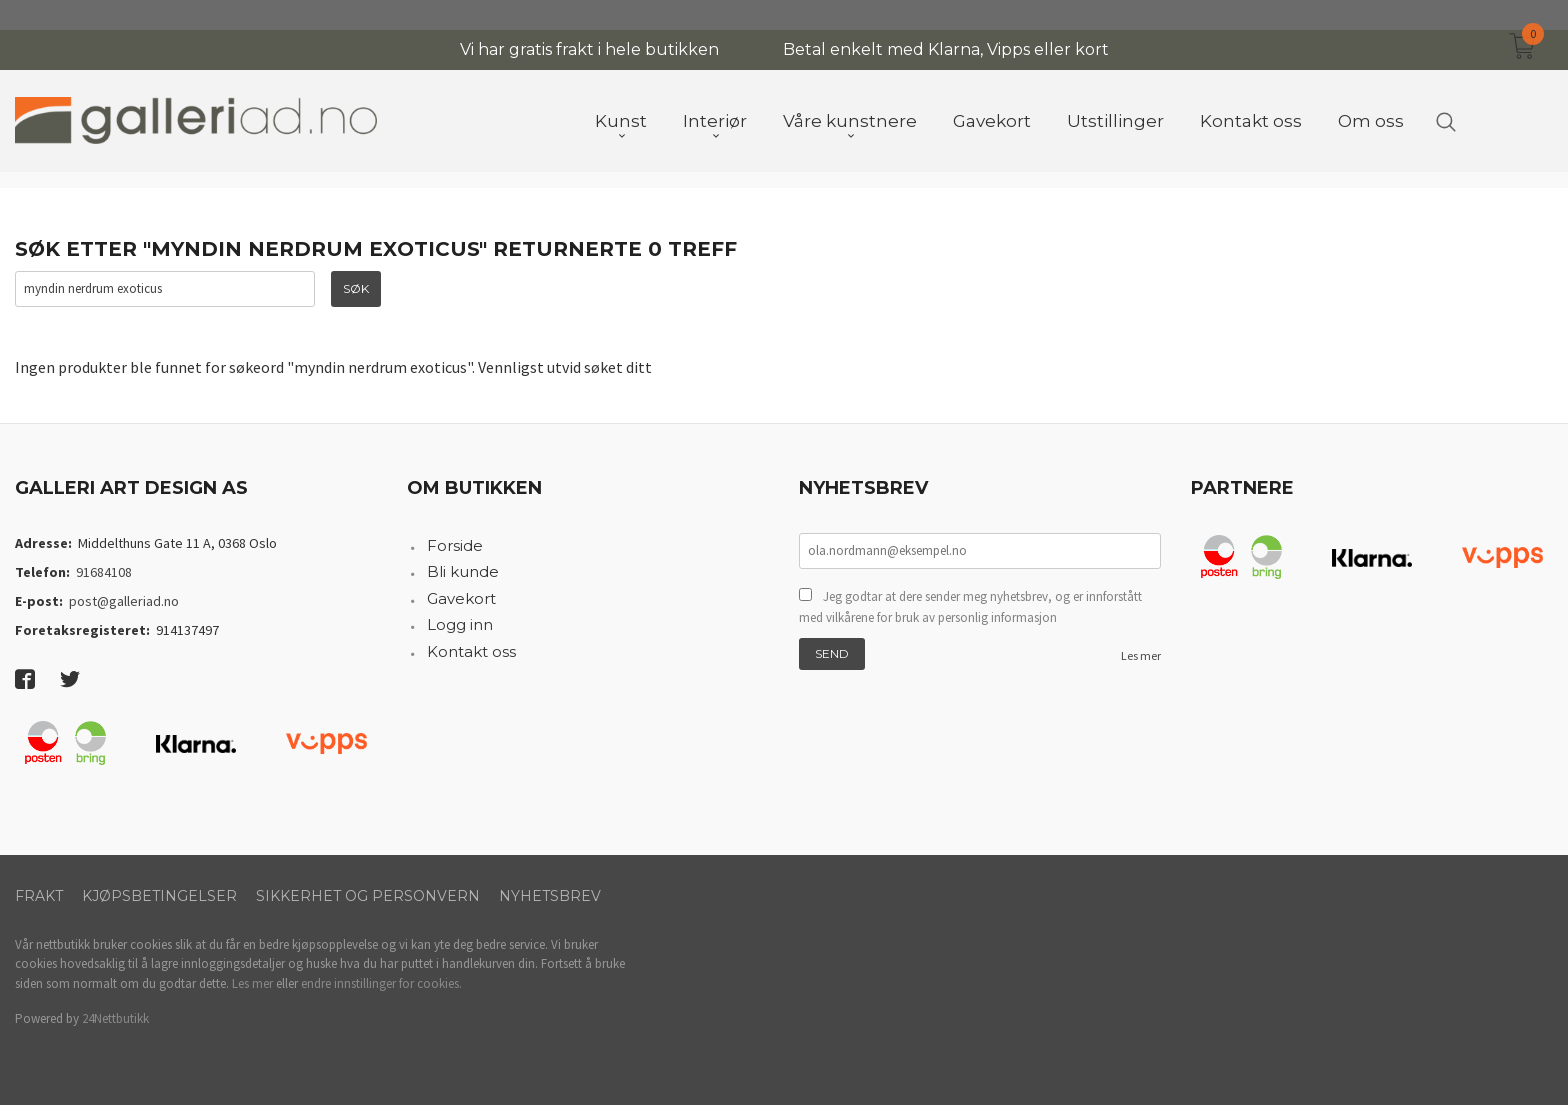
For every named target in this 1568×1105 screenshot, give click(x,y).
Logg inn (460, 624)
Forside (455, 545)
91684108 (104, 572)
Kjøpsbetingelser (159, 896)
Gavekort (461, 598)
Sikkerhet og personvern (368, 896)
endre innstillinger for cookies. (381, 983)
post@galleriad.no (124, 601)
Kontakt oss (471, 651)
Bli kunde (463, 571)
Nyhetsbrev (550, 896)
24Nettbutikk (115, 1018)
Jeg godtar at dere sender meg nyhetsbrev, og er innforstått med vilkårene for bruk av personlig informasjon (970, 607)
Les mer (1141, 655)
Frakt (39, 896)
